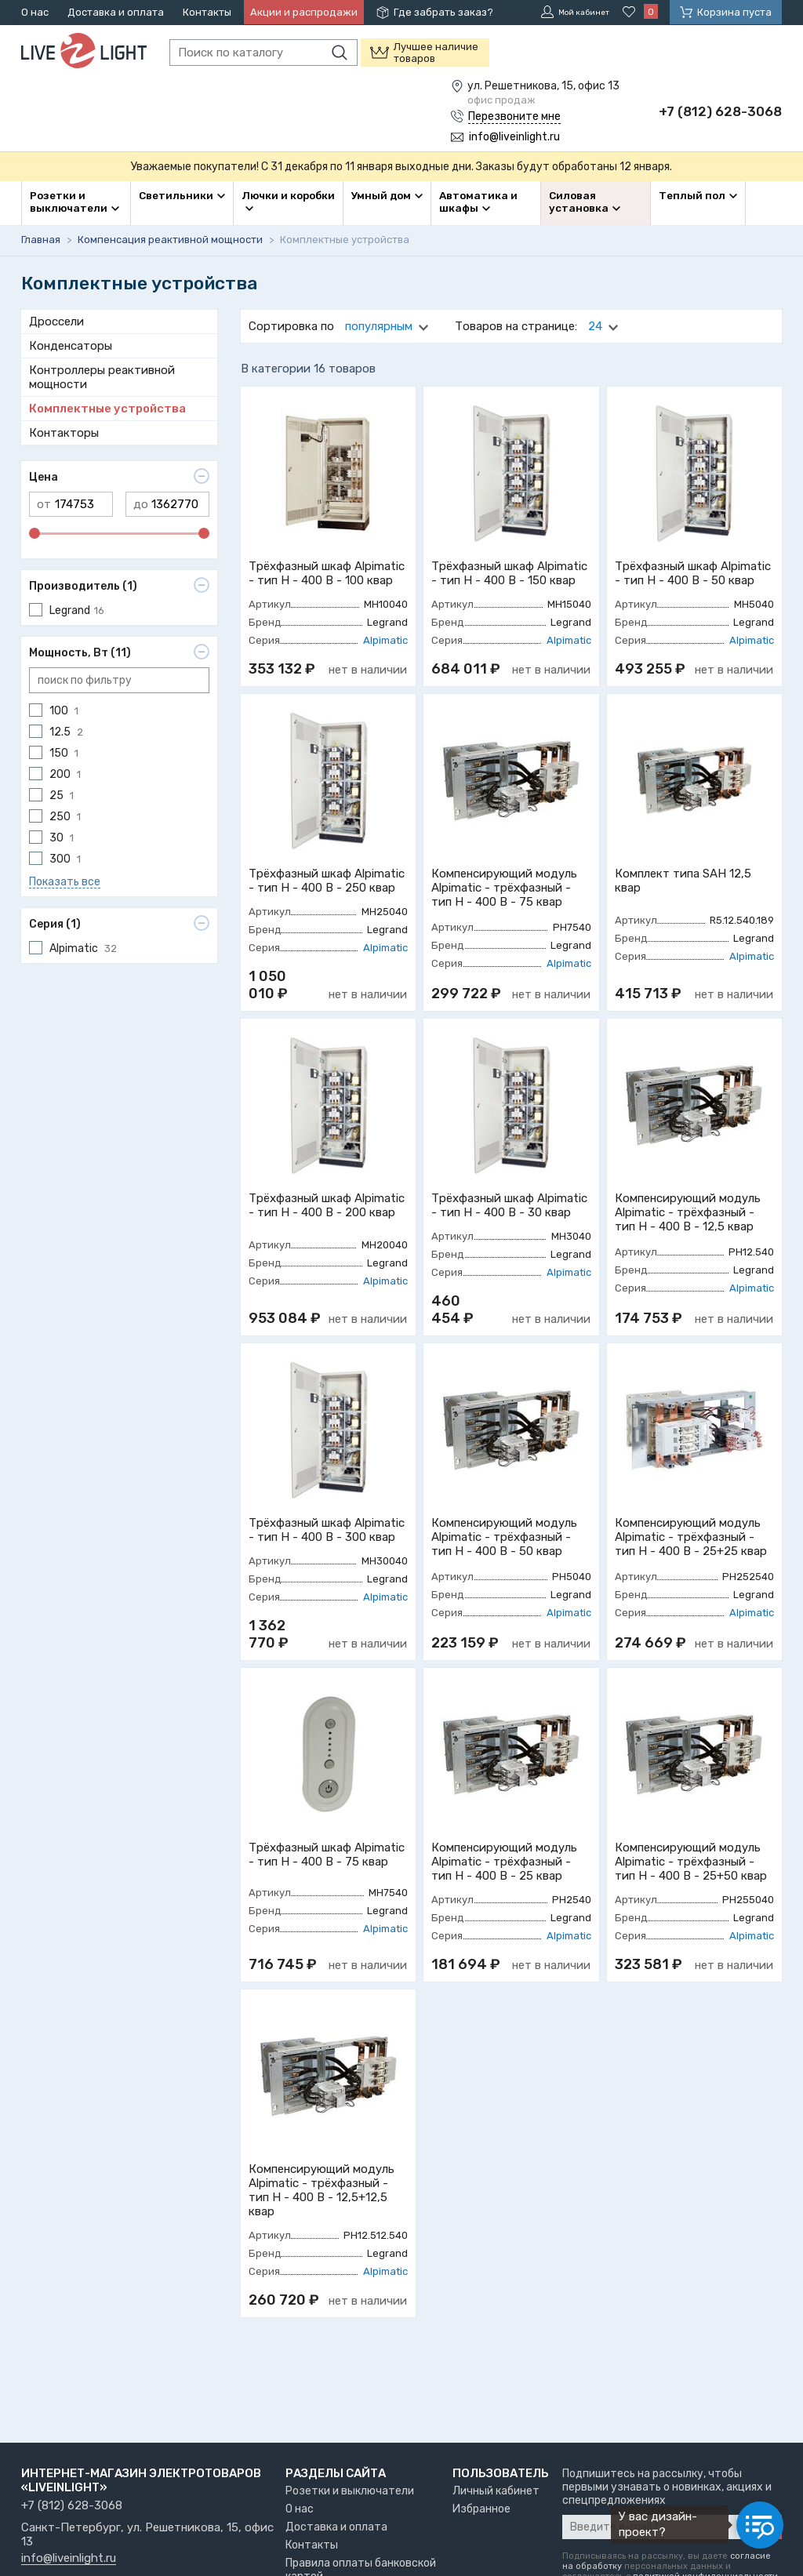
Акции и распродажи (304, 12)
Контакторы (64, 431)
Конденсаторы (70, 344)
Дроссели (56, 320)
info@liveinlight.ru (68, 2558)
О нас (35, 12)
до (140, 503)
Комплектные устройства (107, 407)
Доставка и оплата (115, 12)
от (44, 503)
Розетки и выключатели (349, 2491)
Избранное (481, 2509)
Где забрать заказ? (443, 12)
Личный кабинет (496, 2491)
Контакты (207, 12)
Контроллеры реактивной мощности (102, 376)
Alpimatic (385, 639)
